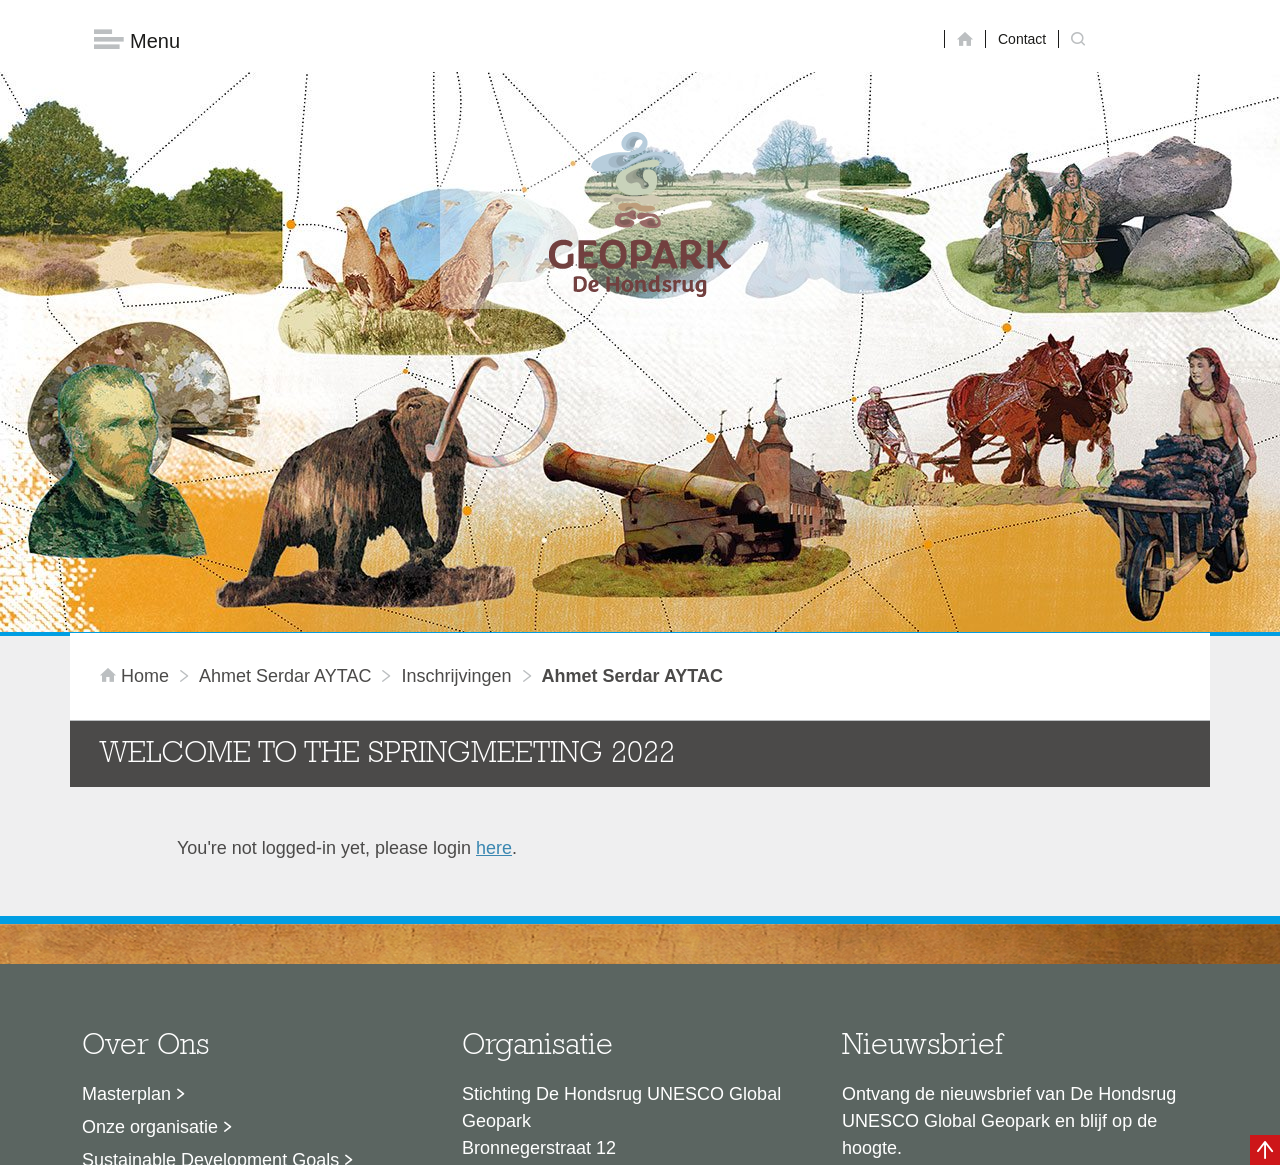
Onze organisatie (150, 890)
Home (137, 439)
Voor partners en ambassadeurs (210, 956)
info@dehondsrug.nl (542, 1037)
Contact (1022, 39)
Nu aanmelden (931, 976)
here (494, 611)
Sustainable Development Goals (210, 923)
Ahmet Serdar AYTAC (285, 439)
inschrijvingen (456, 439)
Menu (137, 40)
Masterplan (126, 857)
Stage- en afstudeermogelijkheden (219, 989)
